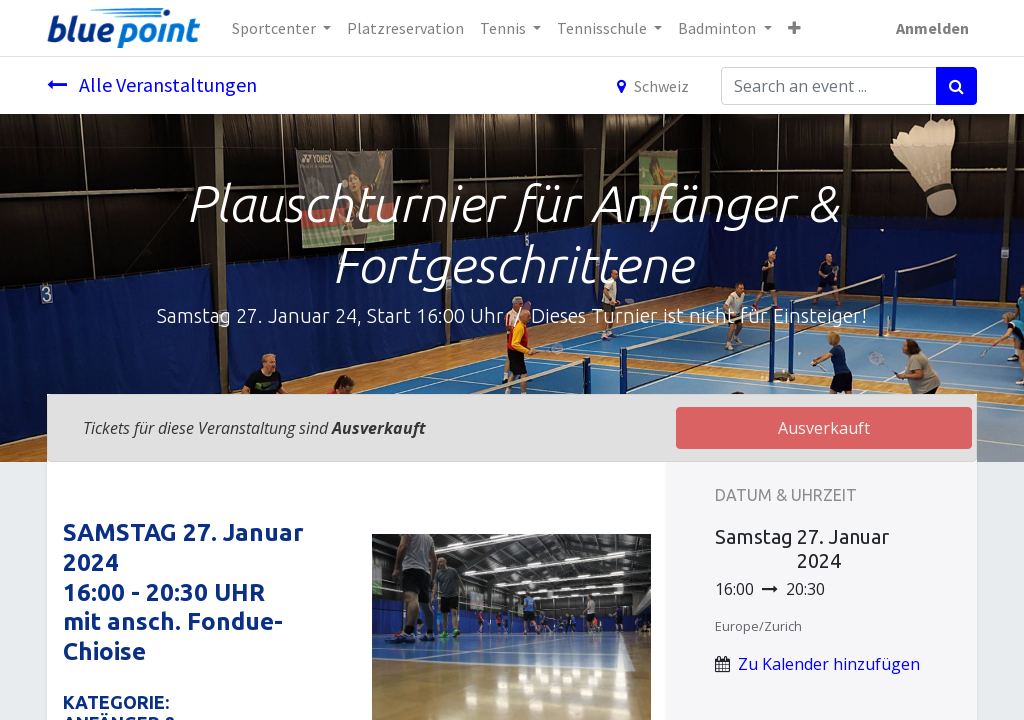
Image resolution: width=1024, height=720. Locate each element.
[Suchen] (956, 86)
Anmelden (932, 28)
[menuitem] (405, 28)
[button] (794, 28)
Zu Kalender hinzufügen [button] (829, 664)
